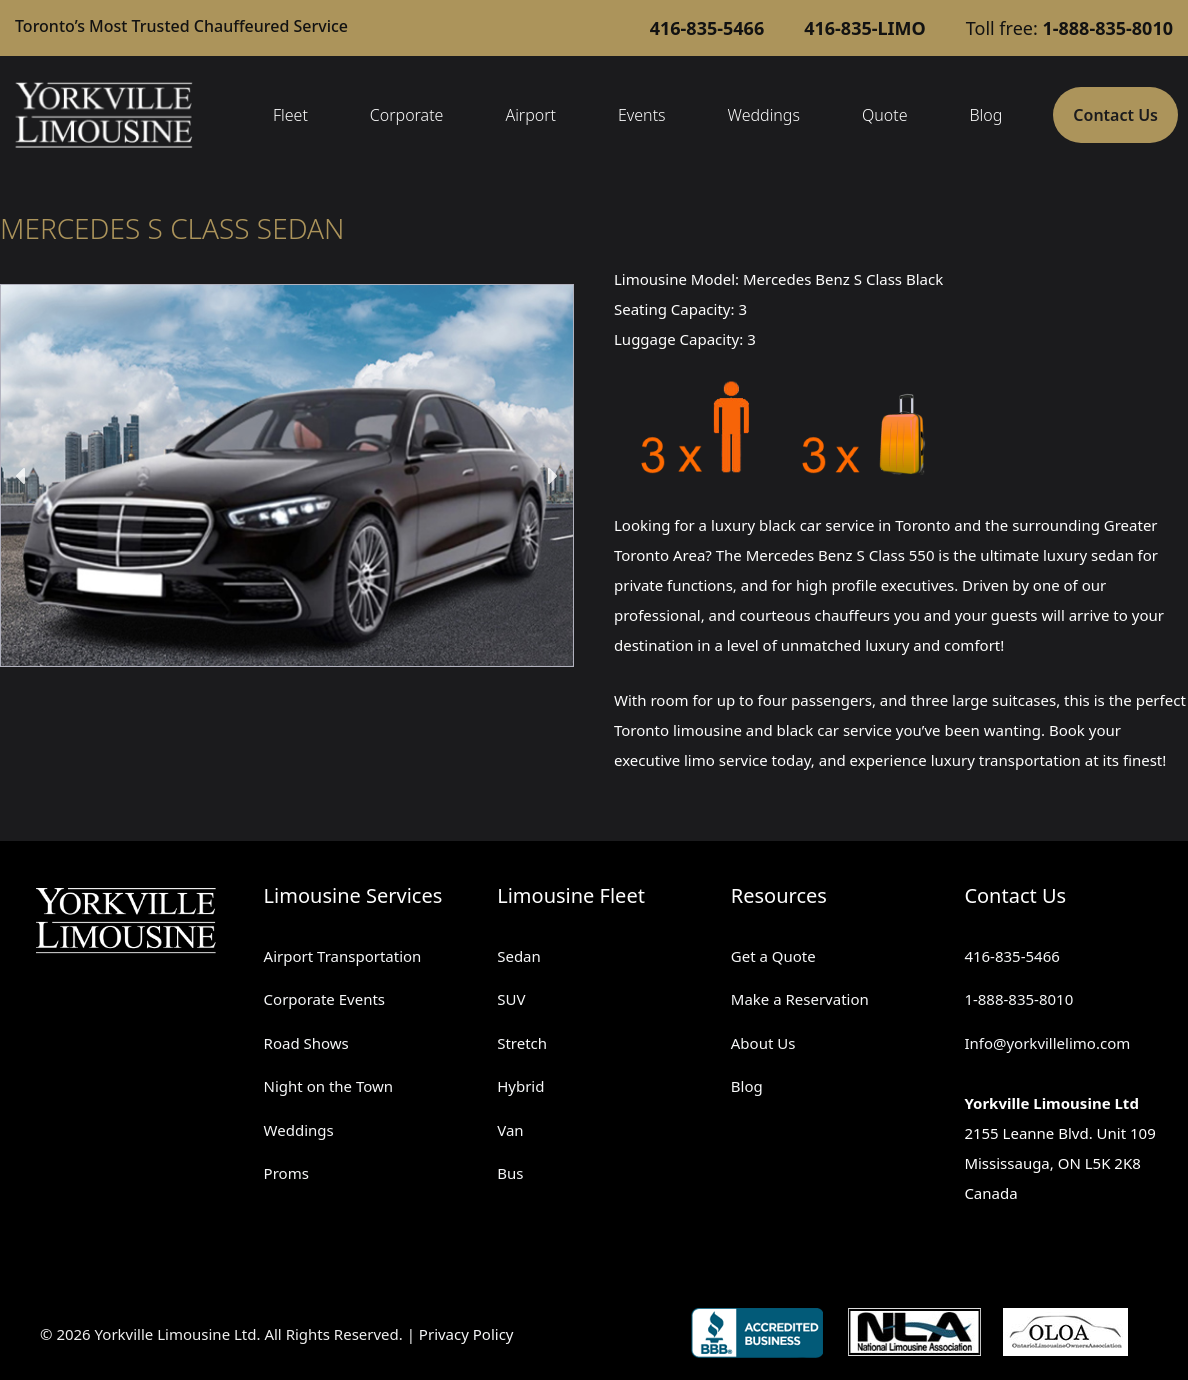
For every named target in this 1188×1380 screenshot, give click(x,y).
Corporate (407, 115)
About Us (763, 1043)
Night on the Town (329, 1086)
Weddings (764, 115)
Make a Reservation (800, 999)
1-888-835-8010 (1018, 999)
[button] (22, 476)
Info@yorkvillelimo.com (1047, 1043)
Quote (885, 115)
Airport (530, 115)
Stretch (522, 1043)
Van (510, 1130)
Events (642, 115)
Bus (510, 1173)
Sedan (519, 956)
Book (1067, 730)
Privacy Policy (466, 1334)
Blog (985, 115)
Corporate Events (324, 999)
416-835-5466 (1011, 956)
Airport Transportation (343, 956)
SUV (511, 999)
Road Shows (306, 1043)
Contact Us (1115, 115)
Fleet (290, 115)
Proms (286, 1173)
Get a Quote (773, 956)
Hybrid (520, 1086)
